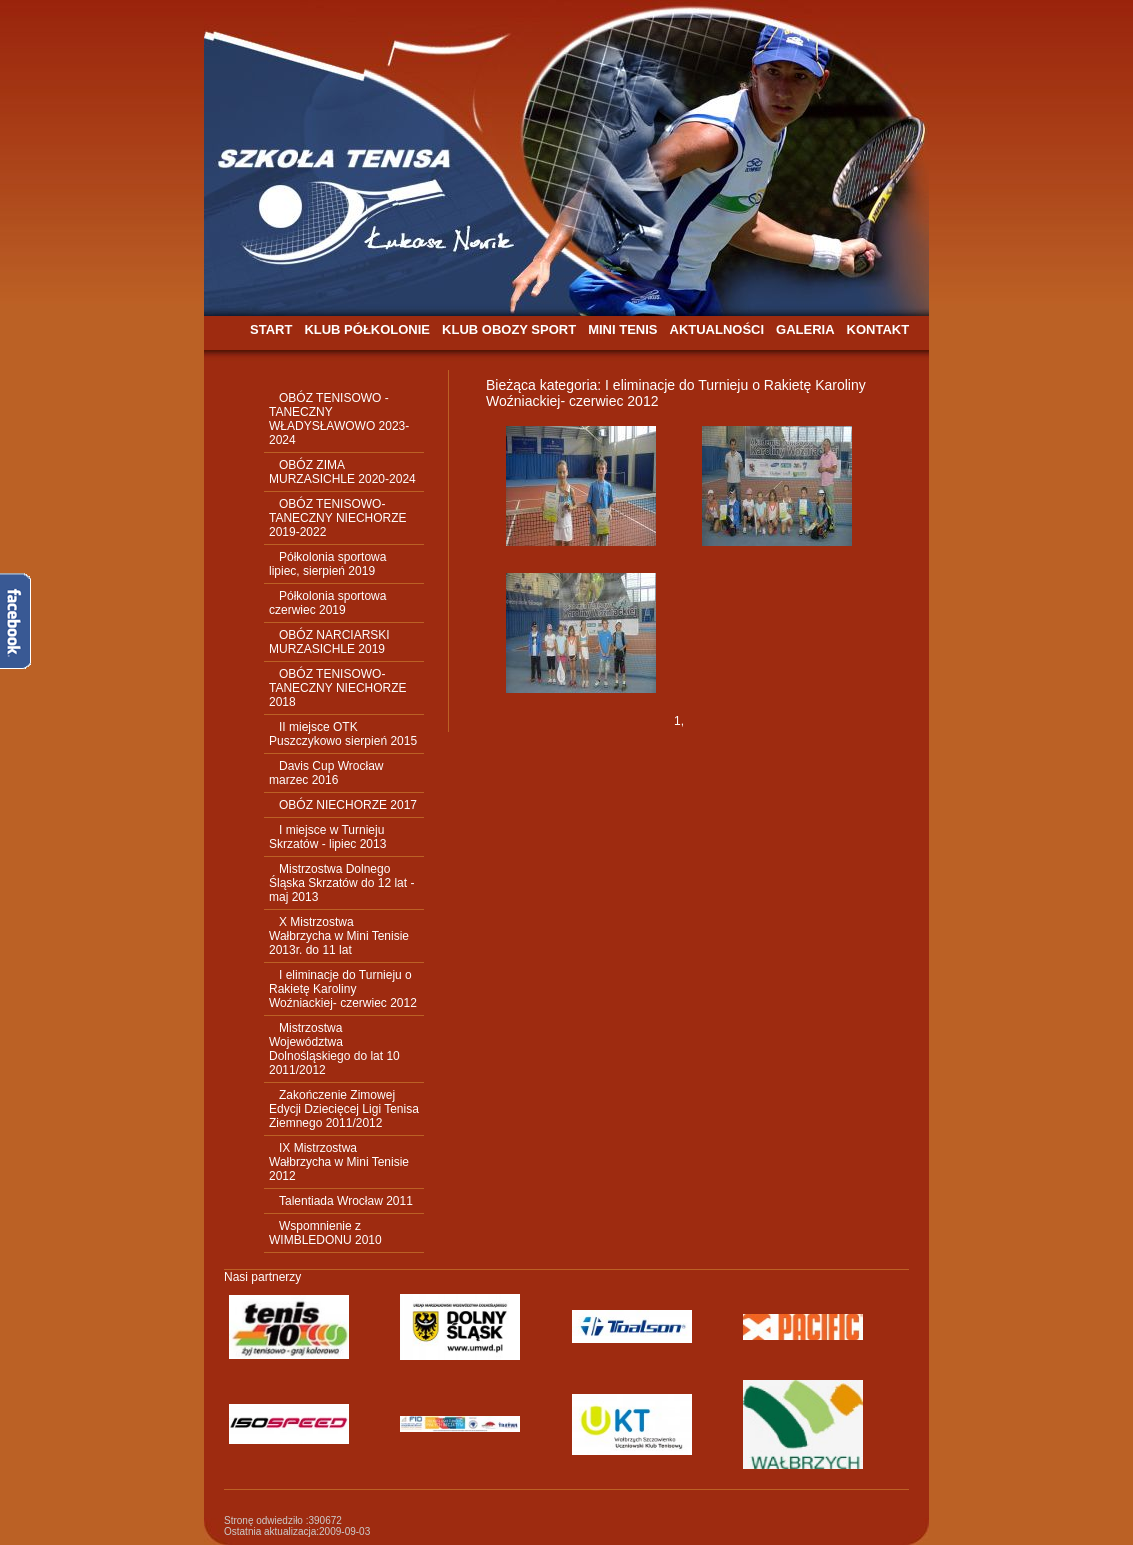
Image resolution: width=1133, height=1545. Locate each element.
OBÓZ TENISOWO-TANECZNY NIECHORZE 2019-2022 (338, 518)
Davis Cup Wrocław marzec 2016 (326, 773)
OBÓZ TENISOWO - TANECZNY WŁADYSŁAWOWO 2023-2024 (339, 419)
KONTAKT (878, 329)
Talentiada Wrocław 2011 (346, 1201)
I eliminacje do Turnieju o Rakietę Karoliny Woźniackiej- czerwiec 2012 (343, 989)
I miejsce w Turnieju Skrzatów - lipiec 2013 (327, 837)
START (271, 329)
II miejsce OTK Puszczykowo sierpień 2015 (343, 734)
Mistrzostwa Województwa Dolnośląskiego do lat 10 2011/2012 (334, 1049)
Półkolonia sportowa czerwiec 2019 (327, 603)
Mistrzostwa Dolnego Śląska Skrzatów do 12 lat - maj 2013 (341, 883)
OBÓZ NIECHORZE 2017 (348, 805)
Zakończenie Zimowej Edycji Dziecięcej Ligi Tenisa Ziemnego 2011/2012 (344, 1109)
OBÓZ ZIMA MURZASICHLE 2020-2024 (342, 472)
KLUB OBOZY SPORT (509, 329)
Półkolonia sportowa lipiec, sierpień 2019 (327, 564)
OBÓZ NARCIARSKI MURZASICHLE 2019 (329, 642)
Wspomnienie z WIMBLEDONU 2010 (325, 1233)
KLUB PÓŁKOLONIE (367, 329)
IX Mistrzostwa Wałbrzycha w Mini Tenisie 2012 (339, 1162)
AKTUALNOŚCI (717, 329)
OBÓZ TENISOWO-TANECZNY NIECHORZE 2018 (338, 688)
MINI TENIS (622, 329)
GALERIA (805, 329)
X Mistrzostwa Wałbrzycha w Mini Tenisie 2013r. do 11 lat (339, 936)
